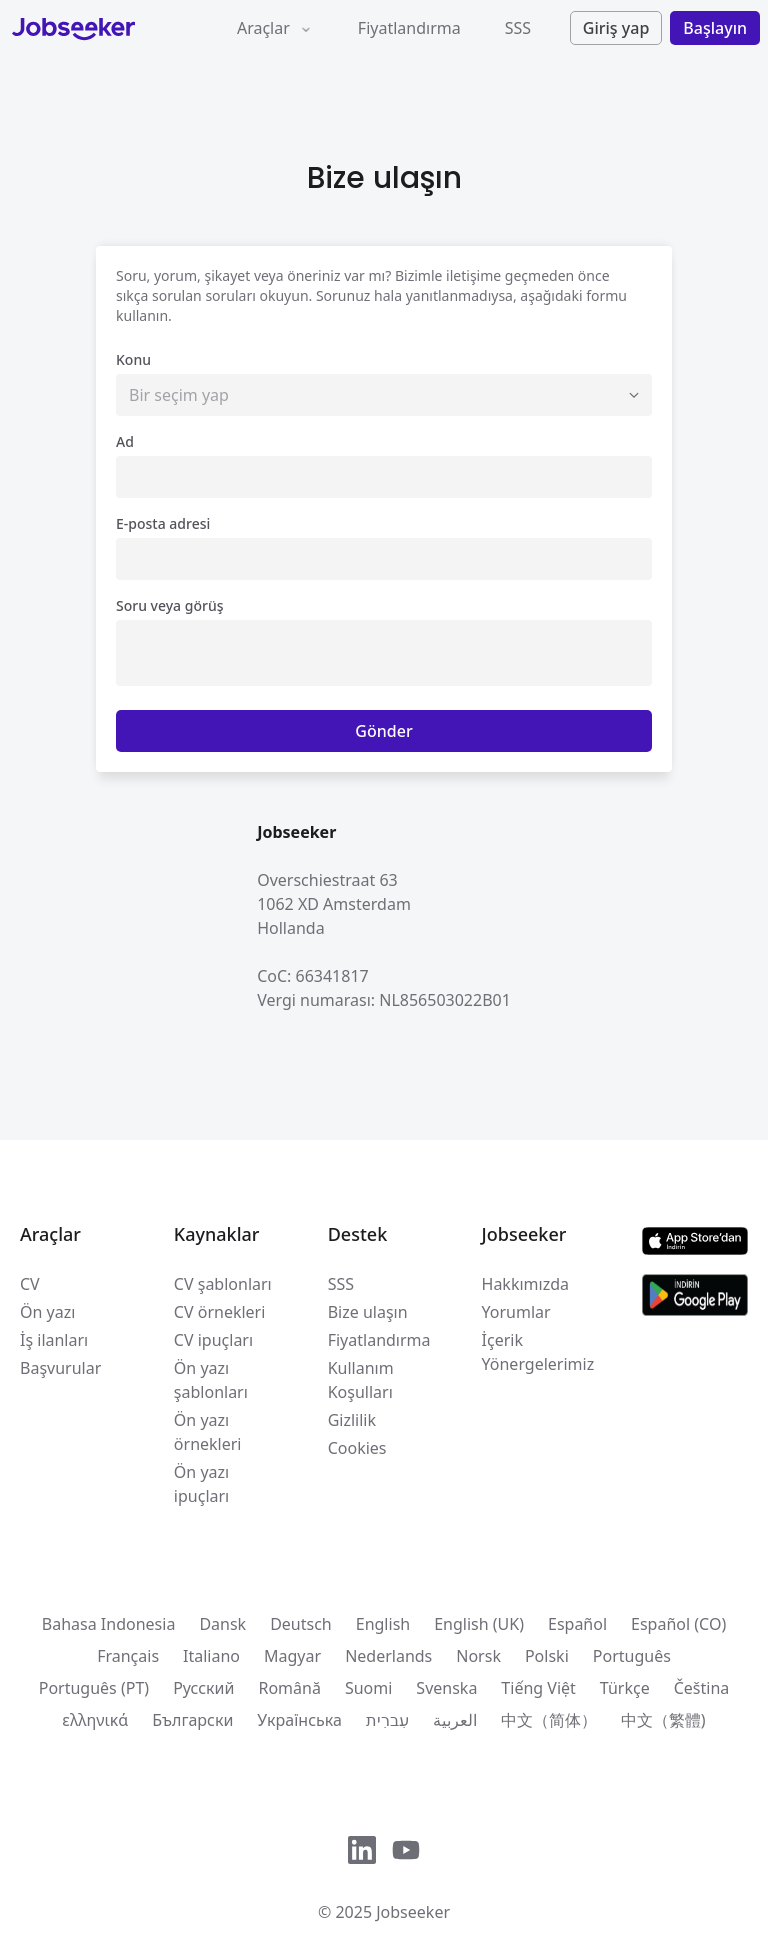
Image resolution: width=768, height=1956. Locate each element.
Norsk (478, 1656)
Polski (547, 1656)
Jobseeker (413, 1912)
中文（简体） (549, 1720)
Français (128, 1656)
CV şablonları (223, 1284)
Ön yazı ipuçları (201, 1484)
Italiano (211, 1656)
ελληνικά (95, 1720)
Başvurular (60, 1368)
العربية (455, 1720)
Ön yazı (47, 1312)
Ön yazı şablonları (211, 1380)
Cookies (357, 1448)
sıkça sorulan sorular (184, 295)
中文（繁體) (663, 1720)
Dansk (222, 1624)
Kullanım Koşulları (361, 1380)
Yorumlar (516, 1312)
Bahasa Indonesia (109, 1624)
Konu (133, 359)
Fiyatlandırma (409, 28)
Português (632, 1656)
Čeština (702, 1688)
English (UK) (479, 1624)
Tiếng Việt (538, 1688)
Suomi (368, 1688)
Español (577, 1624)
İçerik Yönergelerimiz (538, 1352)
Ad (125, 441)
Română (289, 1688)
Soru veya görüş (170, 605)
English (383, 1624)
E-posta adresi (163, 523)
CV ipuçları (213, 1340)
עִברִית (387, 1720)
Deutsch (301, 1624)
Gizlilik (352, 1420)
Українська (299, 1720)
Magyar (292, 1656)
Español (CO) (678, 1624)
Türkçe (625, 1688)
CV (30, 1284)
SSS (518, 28)
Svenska (446, 1688)
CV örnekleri (220, 1312)
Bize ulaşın (368, 1312)
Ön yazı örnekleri (208, 1432)
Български (192, 1720)
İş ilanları (54, 1340)
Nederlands (388, 1656)
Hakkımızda (525, 1284)
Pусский (203, 1688)
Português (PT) (94, 1688)
